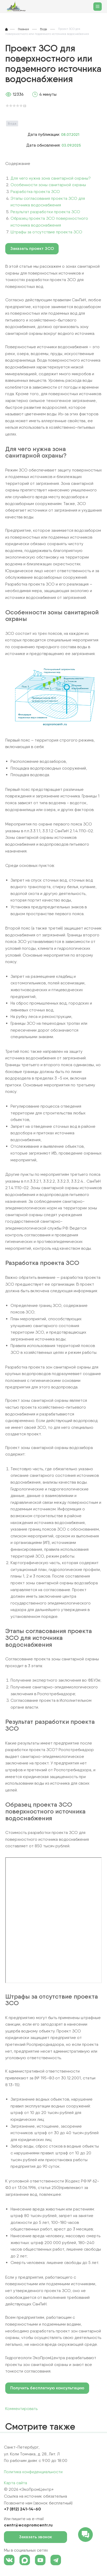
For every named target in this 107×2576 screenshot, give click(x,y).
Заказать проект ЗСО (32, 248)
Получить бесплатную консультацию (47, 2387)
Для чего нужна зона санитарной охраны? (51, 178)
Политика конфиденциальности (33, 2471)
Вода (12, 123)
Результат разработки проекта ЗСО (45, 211)
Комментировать (21, 2408)
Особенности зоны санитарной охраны (48, 184)
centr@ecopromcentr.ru (28, 2524)
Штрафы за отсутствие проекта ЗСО (46, 231)
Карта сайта (15, 2482)
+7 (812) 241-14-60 (22, 2508)
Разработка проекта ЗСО (35, 191)
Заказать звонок (40, 2537)
